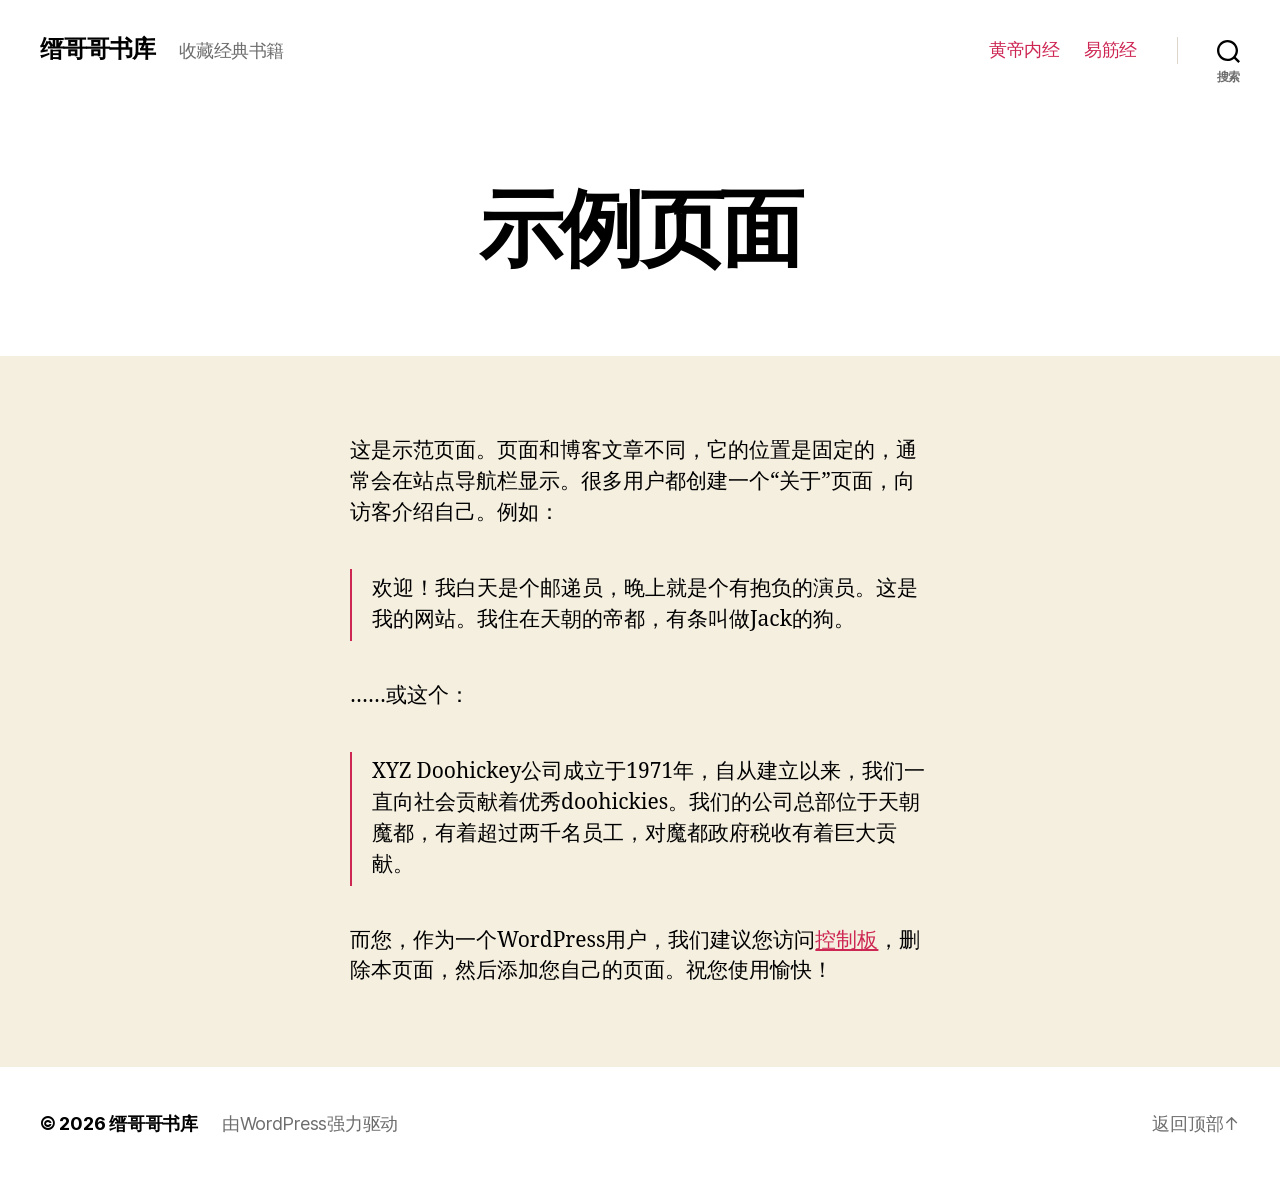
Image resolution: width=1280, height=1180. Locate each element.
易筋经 (1110, 49)
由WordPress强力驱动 (310, 1123)
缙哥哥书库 (97, 49)
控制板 (846, 940)
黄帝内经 (1024, 49)
